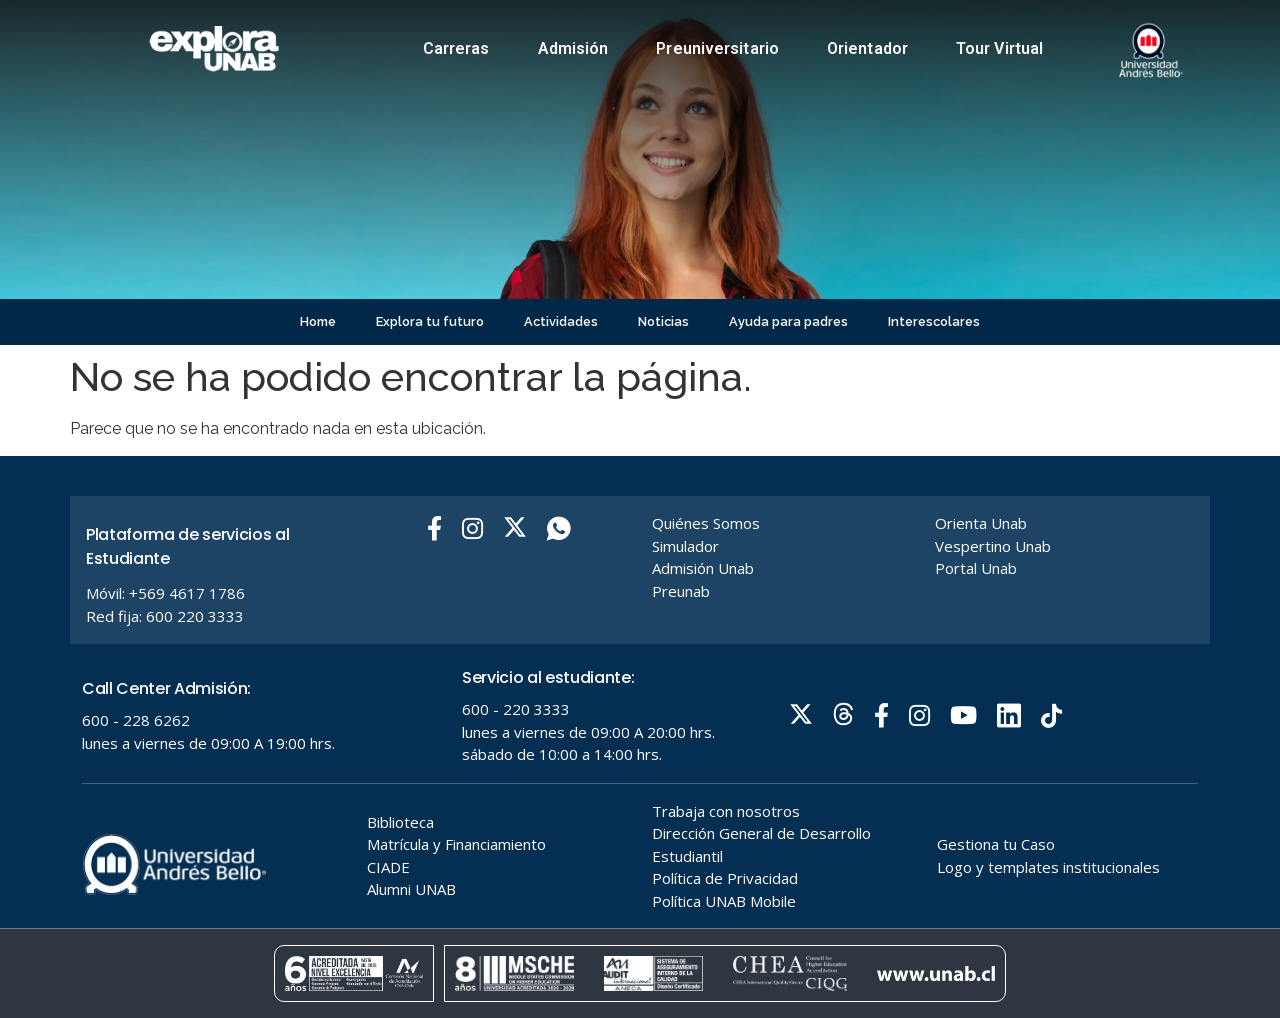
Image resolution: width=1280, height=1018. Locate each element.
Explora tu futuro (430, 321)
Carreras (456, 48)
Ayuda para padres (788, 321)
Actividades (561, 321)
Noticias (663, 321)
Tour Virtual (999, 48)
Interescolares (934, 321)
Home (318, 321)
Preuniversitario (717, 48)
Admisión (573, 48)
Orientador (867, 48)
